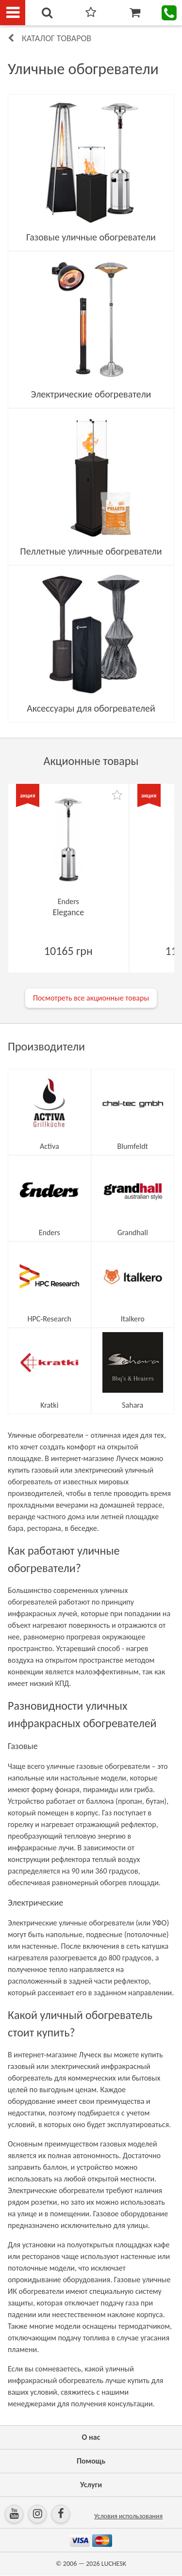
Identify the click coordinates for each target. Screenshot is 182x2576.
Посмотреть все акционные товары (91, 997)
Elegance (68, 912)
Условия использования (128, 2516)
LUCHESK (113, 2564)
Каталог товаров (56, 38)
